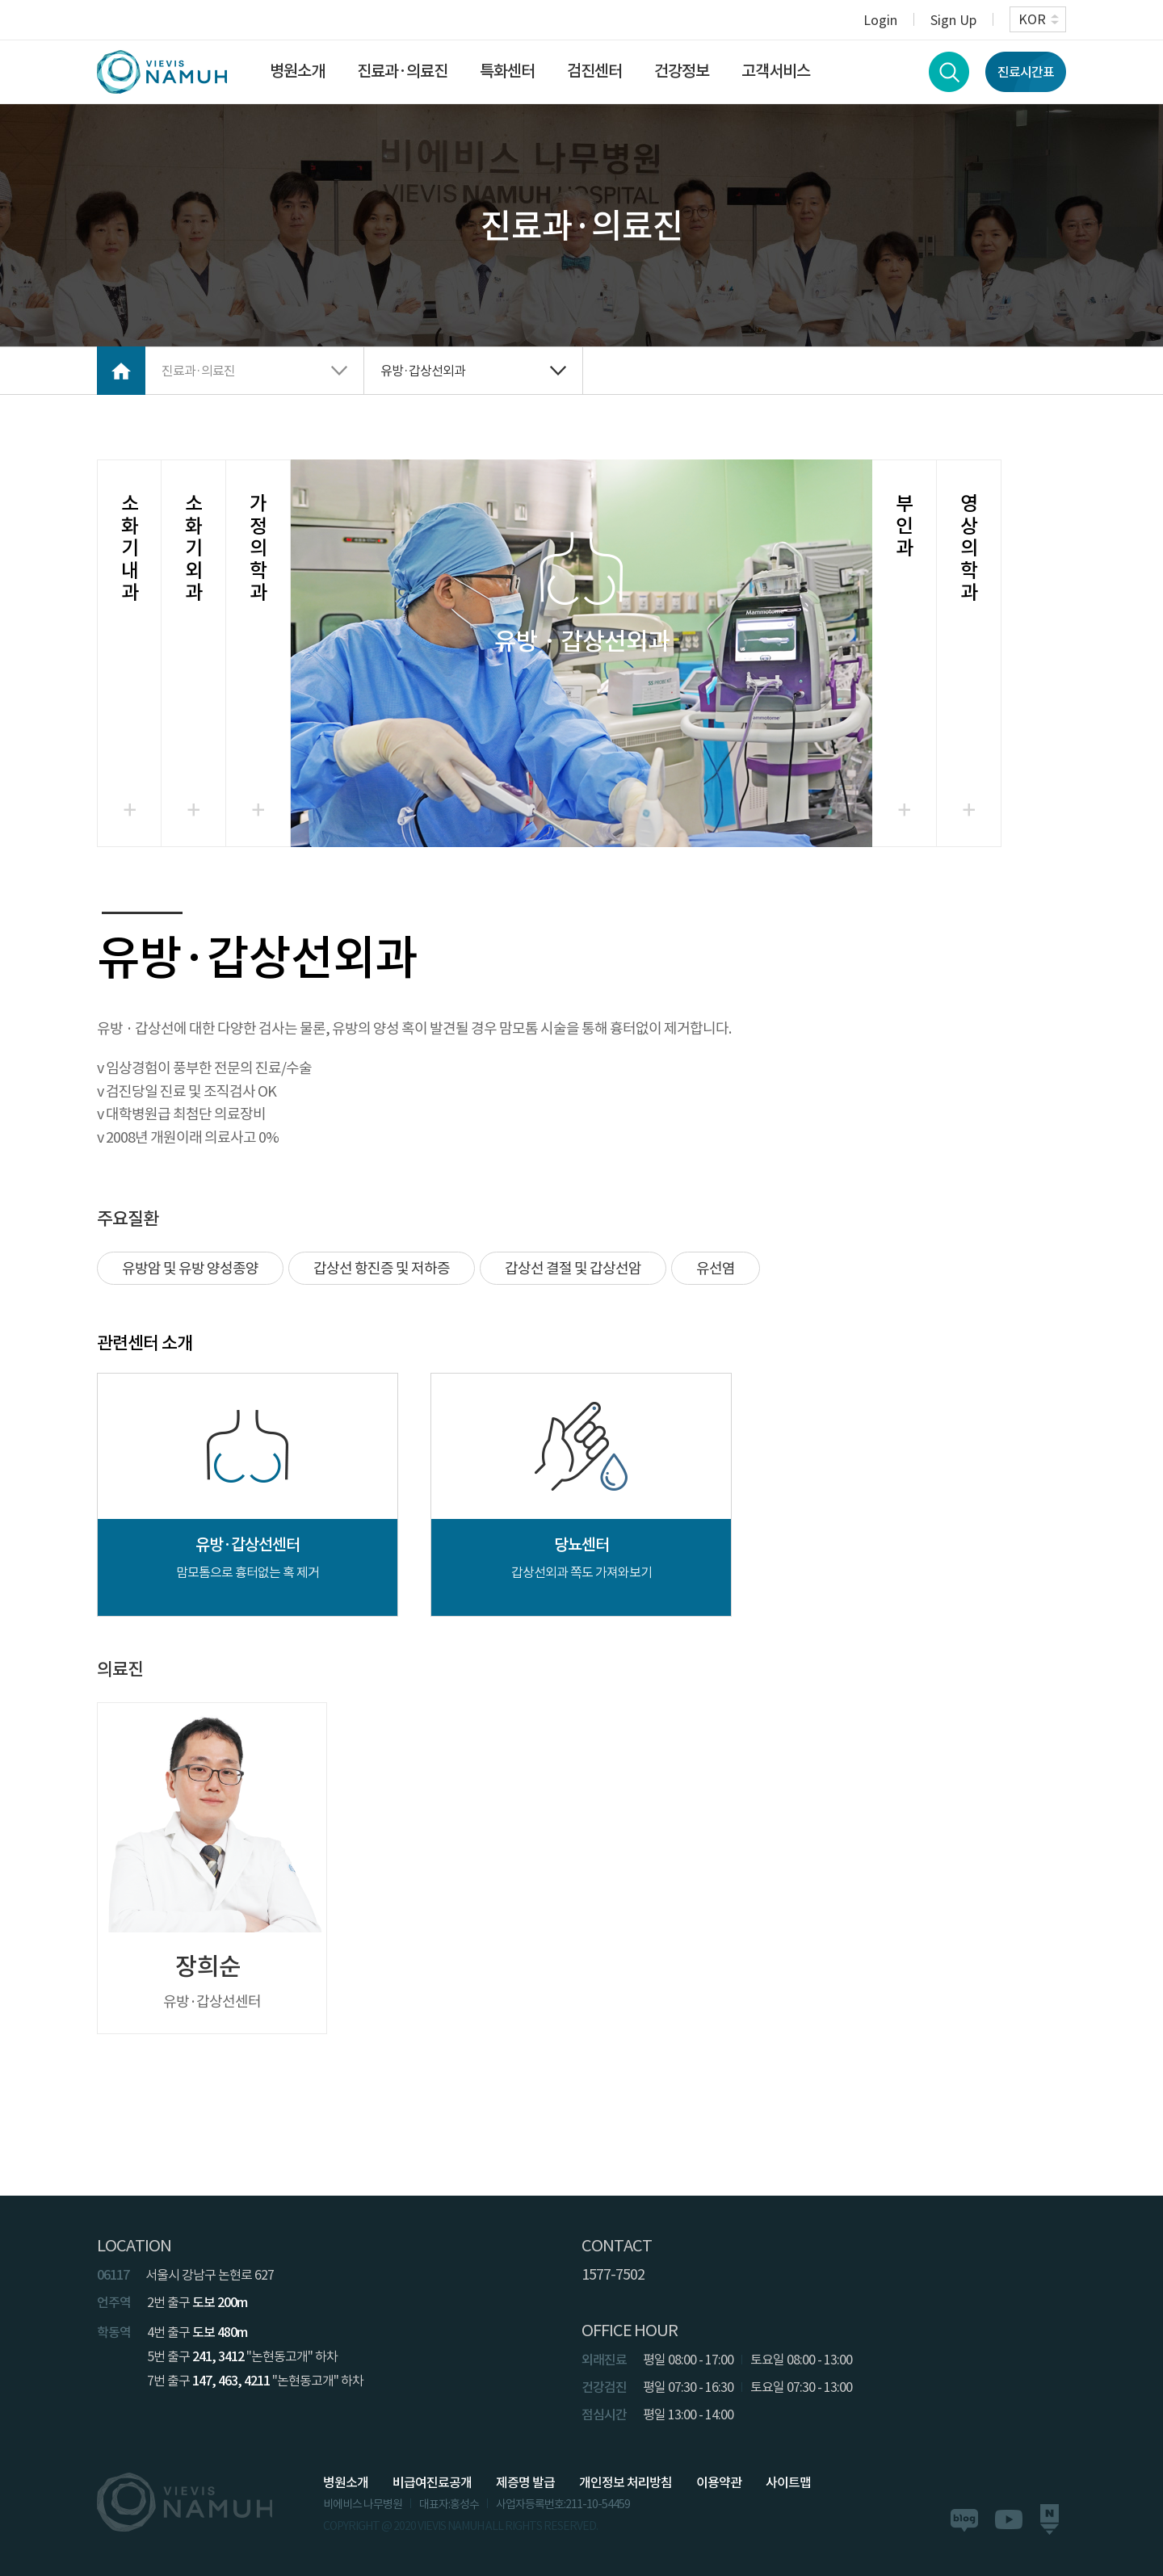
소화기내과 (129, 548)
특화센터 (507, 71)
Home (121, 370)
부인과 (904, 525)
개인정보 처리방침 (625, 2482)
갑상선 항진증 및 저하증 (381, 1268)
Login (880, 19)
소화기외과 (193, 548)
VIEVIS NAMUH (162, 72)
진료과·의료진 (402, 71)
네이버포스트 (1049, 2520)
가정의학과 (258, 548)
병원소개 (297, 71)
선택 (581, 653)
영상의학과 (968, 548)
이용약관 (718, 2482)
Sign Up (953, 19)
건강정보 (681, 71)
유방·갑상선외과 (422, 371)
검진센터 (594, 71)
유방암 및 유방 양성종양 (190, 1268)
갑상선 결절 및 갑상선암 (573, 1268)
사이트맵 (788, 2482)
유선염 (715, 1268)
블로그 (964, 2520)
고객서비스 (775, 71)
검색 (949, 72)
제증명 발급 (525, 2482)
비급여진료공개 (432, 2482)
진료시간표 (1025, 72)
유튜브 (1008, 2519)
